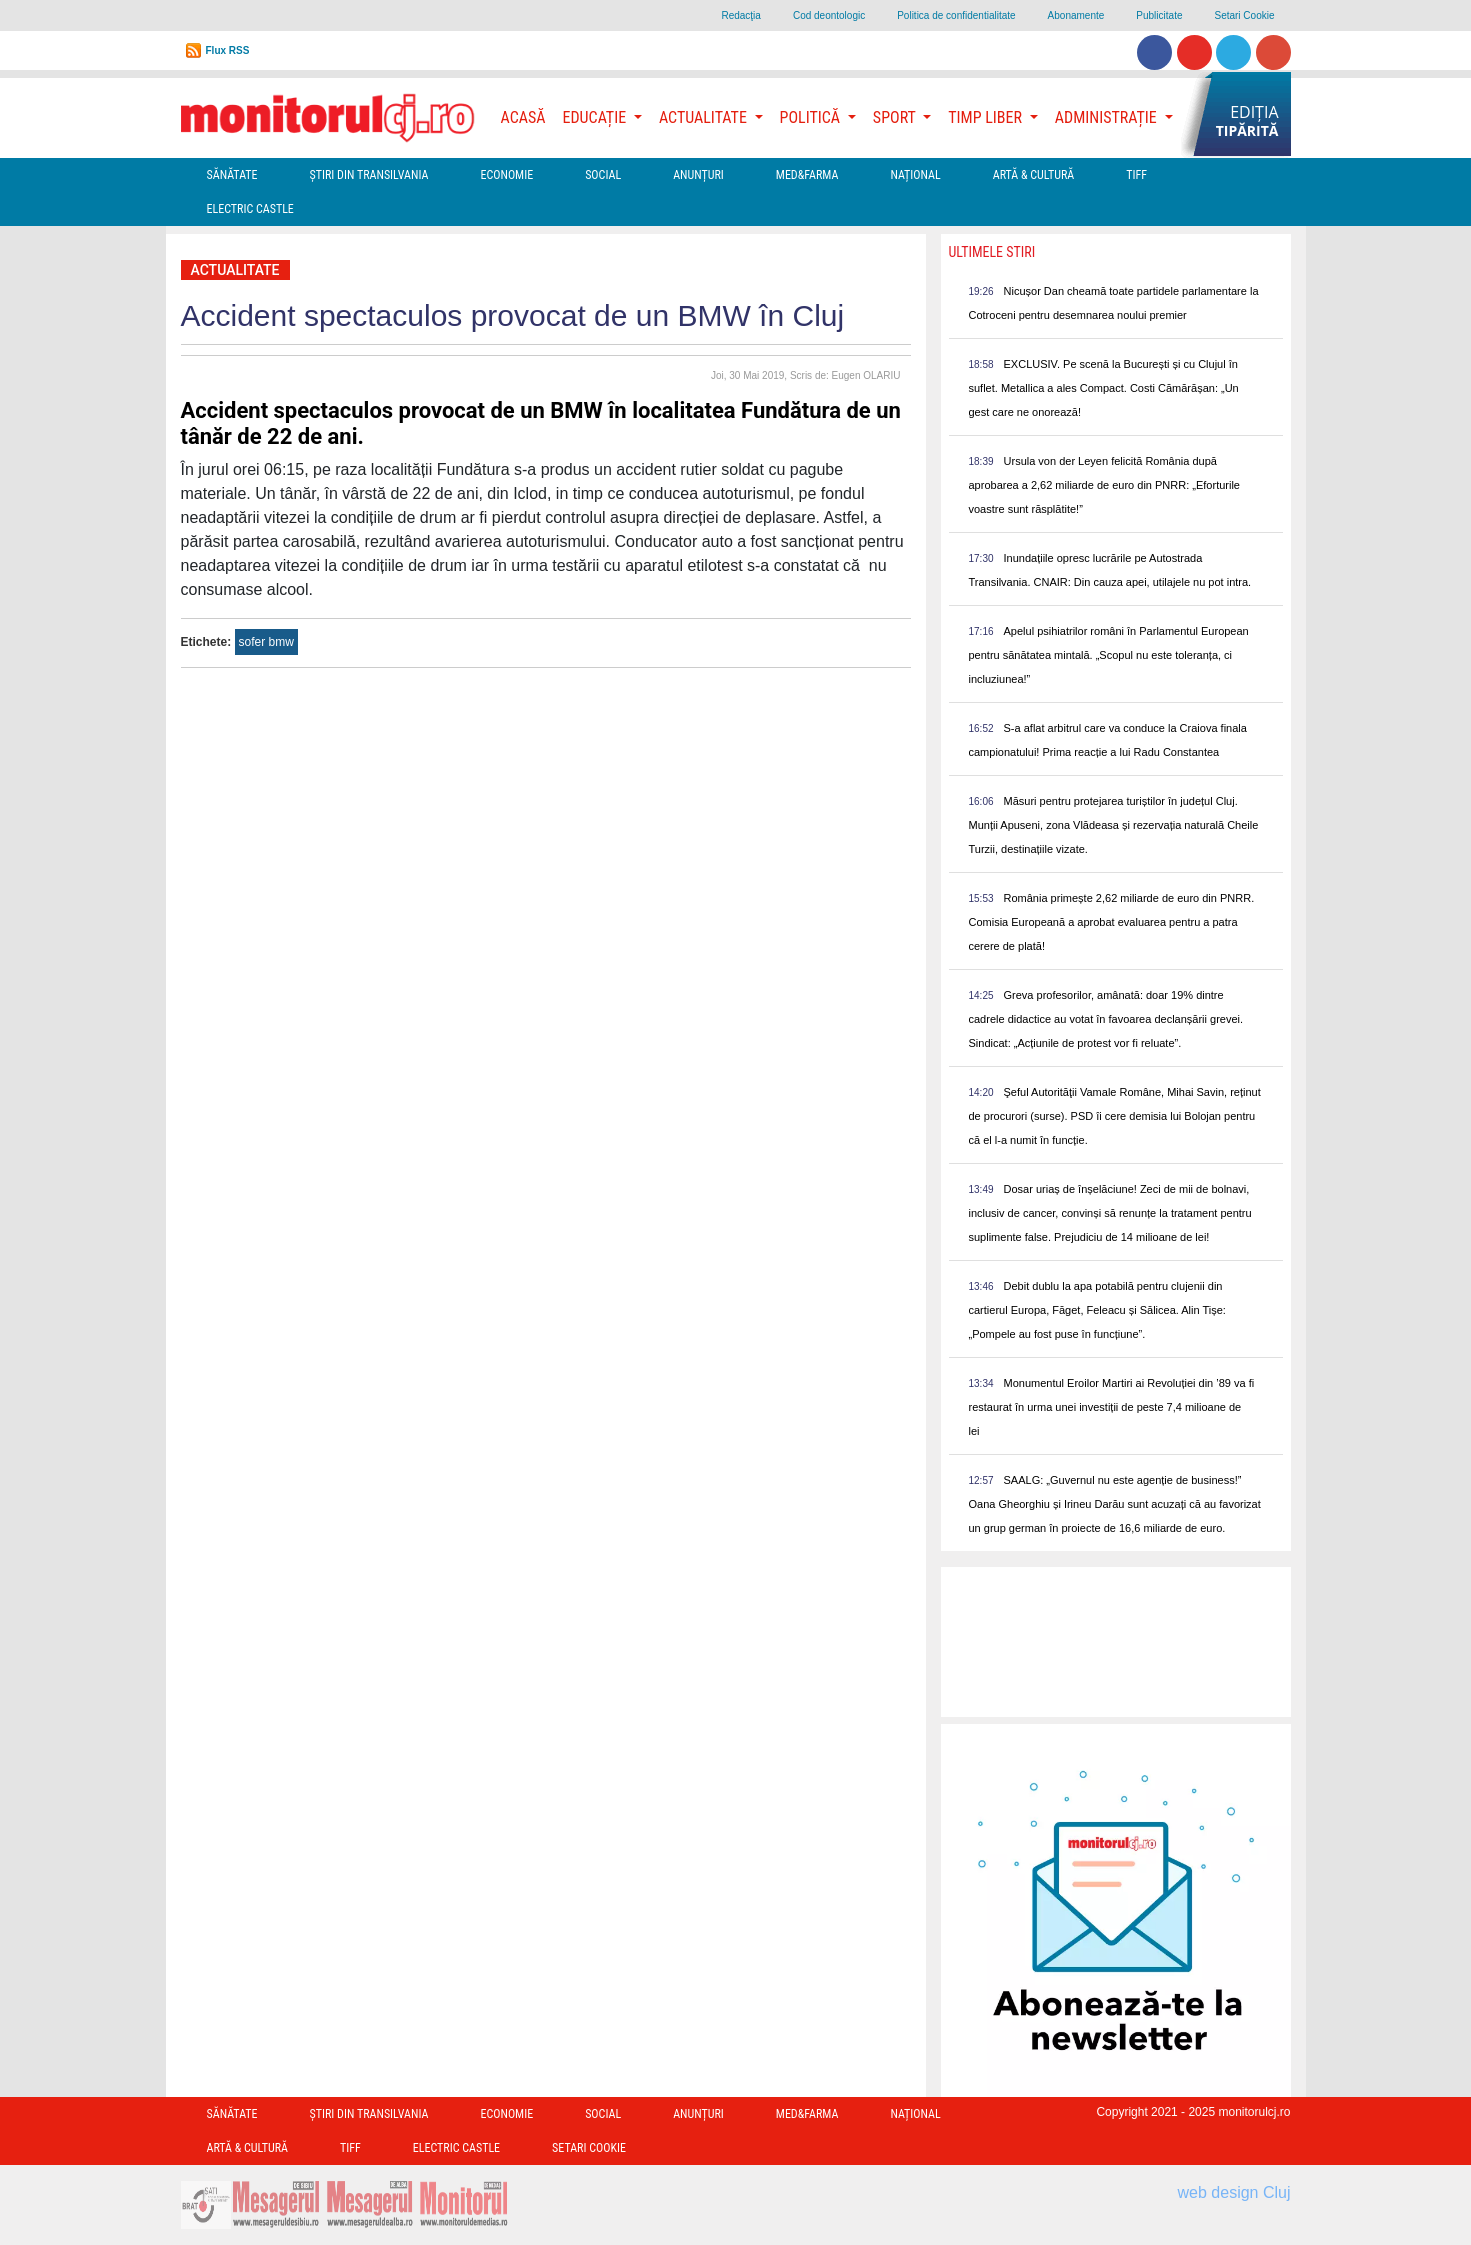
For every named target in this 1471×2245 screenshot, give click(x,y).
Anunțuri (698, 175)
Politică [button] (812, 117)
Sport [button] (896, 117)
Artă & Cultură (1033, 175)
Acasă (523, 117)
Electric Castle (250, 209)
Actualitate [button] (705, 117)
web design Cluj (1234, 2192)
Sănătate (232, 175)
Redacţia (740, 15)
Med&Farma (807, 175)
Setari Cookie (1244, 15)
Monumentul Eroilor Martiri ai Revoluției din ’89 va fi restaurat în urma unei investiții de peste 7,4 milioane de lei (1112, 1407)
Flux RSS (228, 50)
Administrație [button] (1108, 117)
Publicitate (1159, 15)
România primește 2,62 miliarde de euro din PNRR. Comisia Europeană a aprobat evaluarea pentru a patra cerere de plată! (1112, 922)
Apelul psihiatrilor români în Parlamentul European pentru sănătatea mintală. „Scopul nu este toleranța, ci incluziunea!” (1109, 655)
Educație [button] (596, 117)
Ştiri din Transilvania (369, 175)
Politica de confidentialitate (956, 15)
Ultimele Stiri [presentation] (992, 252)
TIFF (1136, 175)
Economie (506, 175)
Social (603, 175)
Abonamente (1076, 15)
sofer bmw (266, 642)
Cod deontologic (829, 15)
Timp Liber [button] (986, 117)
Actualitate (235, 270)
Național (915, 175)
